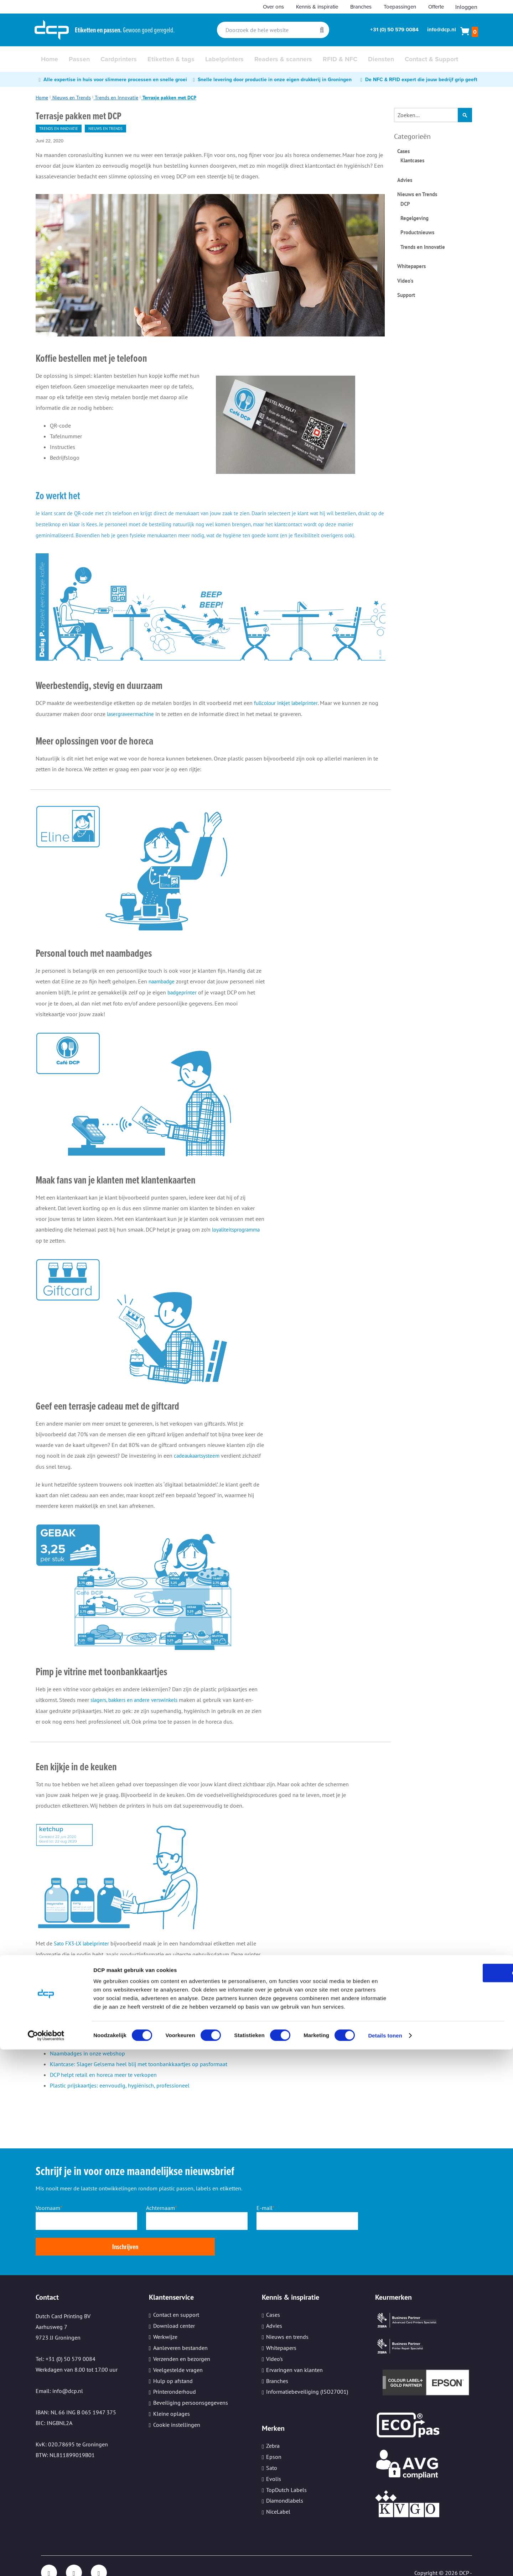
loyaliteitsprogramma (238, 1237)
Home (42, 97)
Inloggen (466, 7)
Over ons (273, 6)
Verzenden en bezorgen (181, 2340)
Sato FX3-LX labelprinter (84, 1950)
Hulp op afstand (173, 2361)
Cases (403, 151)
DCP (405, 203)
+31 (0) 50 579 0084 (394, 29)
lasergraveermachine (132, 723)
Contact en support (176, 2295)
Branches (361, 6)
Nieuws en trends (287, 2317)
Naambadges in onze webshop (87, 2060)
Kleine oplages (171, 2394)
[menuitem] (49, 59)
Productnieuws (417, 232)
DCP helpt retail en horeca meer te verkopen (103, 2081)
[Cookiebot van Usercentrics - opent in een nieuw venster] (46, 2562)
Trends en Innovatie (116, 97)
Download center (174, 2306)
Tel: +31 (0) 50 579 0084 (65, 2339)
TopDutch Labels (286, 2470)
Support (406, 295)
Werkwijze (165, 2317)
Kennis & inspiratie (317, 6)
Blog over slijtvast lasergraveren (89, 2049)
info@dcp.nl (441, 29)
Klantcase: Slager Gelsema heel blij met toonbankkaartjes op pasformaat (138, 2070)
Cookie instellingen (176, 2405)
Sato (271, 2448)
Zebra (273, 2426)
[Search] (322, 30)
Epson (273, 2437)
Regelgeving (414, 218)
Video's (405, 280)
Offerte (436, 6)
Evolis (273, 2459)
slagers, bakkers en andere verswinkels (137, 1707)
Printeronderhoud (174, 2372)
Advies (404, 180)
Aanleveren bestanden (180, 2328)
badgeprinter (193, 1000)
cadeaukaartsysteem (198, 1463)
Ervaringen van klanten (294, 2351)
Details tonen (385, 2562)
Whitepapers (411, 266)
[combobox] (273, 30)
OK (454, 2499)
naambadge (163, 990)
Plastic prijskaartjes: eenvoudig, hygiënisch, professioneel (120, 2092)
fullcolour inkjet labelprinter (288, 712)
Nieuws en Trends (71, 97)
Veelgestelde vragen (178, 2351)
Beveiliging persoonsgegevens (190, 2383)
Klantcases (412, 160)
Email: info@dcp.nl (59, 2371)
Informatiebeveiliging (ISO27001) (307, 2372)
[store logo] (51, 30)
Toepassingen (400, 6)
